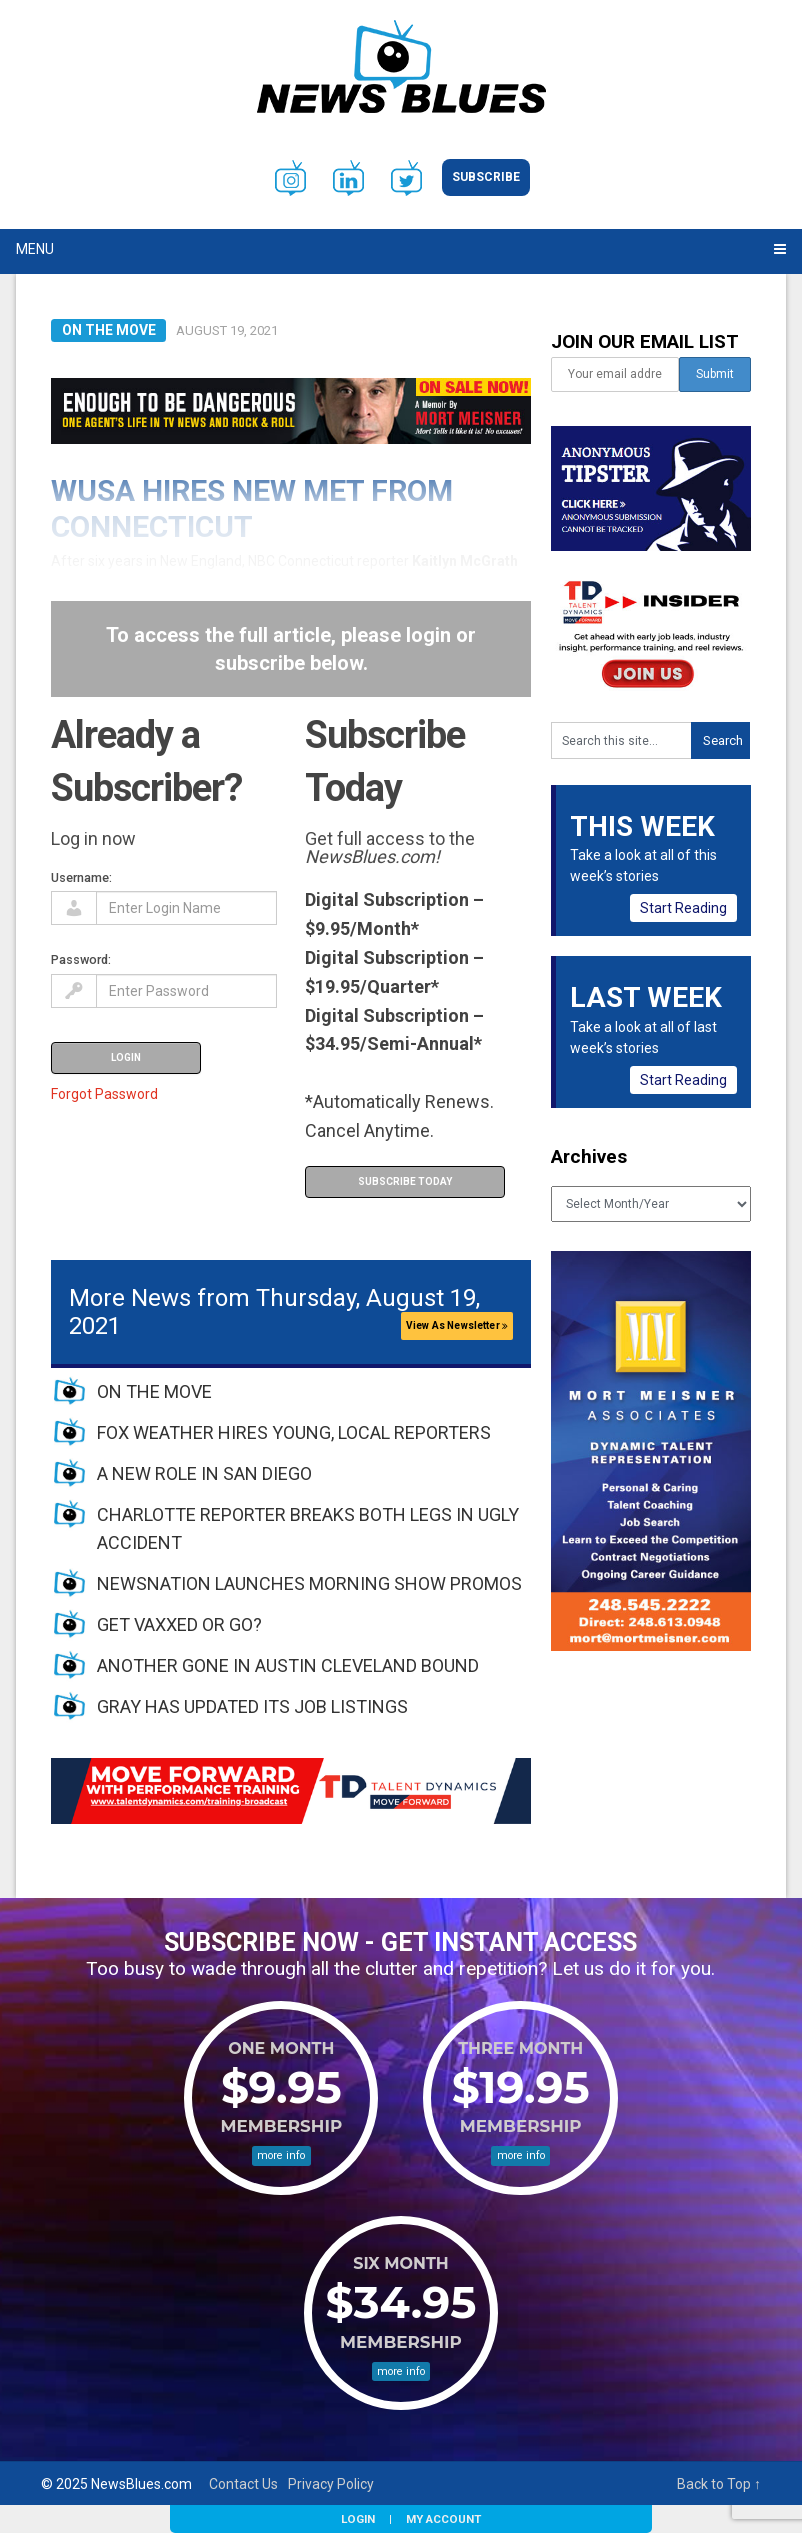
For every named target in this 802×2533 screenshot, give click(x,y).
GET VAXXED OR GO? (179, 1624)
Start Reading (683, 908)
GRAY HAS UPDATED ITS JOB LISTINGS (252, 1706)
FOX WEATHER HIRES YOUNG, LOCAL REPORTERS (294, 1432)
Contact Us (243, 2484)
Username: (81, 877)
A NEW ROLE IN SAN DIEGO (204, 1473)
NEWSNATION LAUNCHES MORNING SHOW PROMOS (309, 1583)
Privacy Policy (331, 2484)
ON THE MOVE (154, 1391)
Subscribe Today (405, 1181)
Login (358, 2519)
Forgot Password (104, 1094)
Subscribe (486, 177)
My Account (443, 2519)
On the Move (109, 330)
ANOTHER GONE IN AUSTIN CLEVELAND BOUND (288, 1665)
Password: (81, 959)
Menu (35, 249)
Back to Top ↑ (719, 2484)
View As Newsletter (457, 1325)
